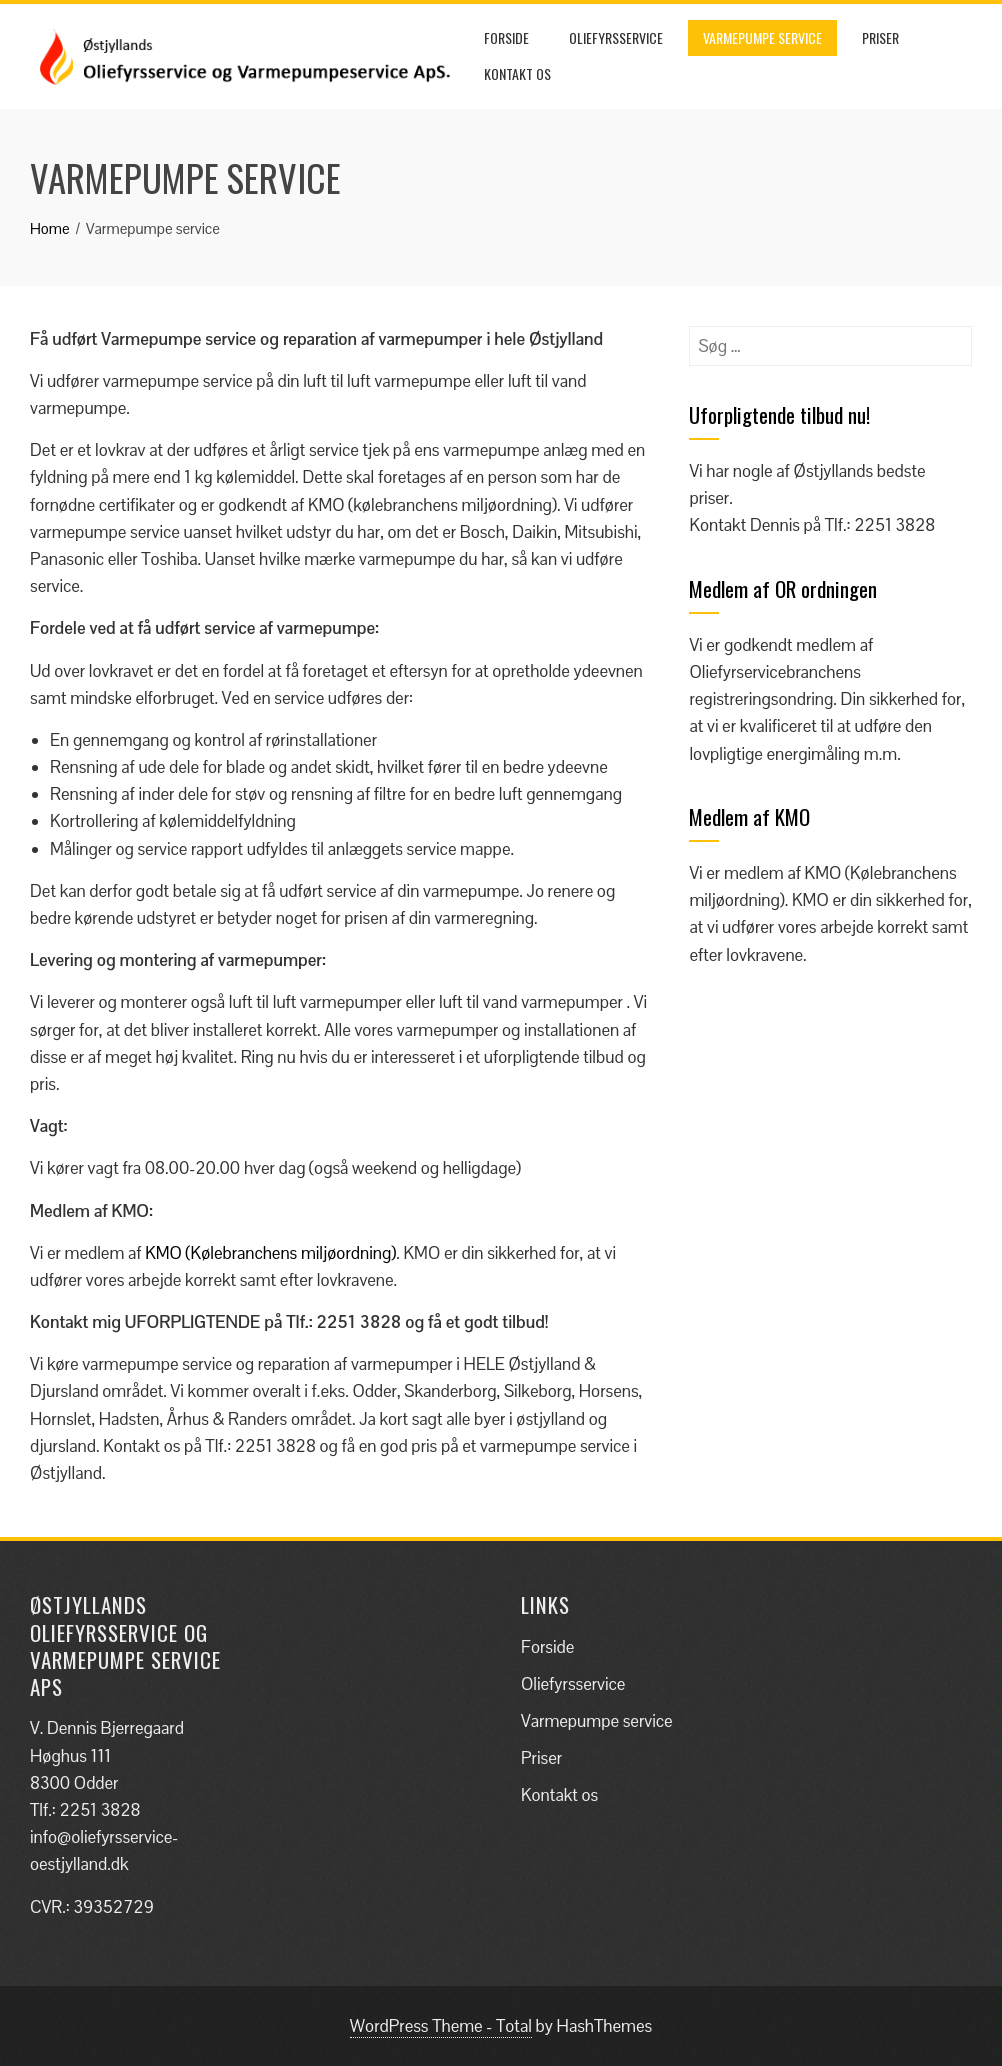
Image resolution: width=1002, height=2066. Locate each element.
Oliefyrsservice (616, 37)
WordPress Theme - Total (441, 2026)
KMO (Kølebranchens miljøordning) (270, 1253)
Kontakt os (517, 73)
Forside (506, 37)
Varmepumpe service (762, 37)
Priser (880, 37)
